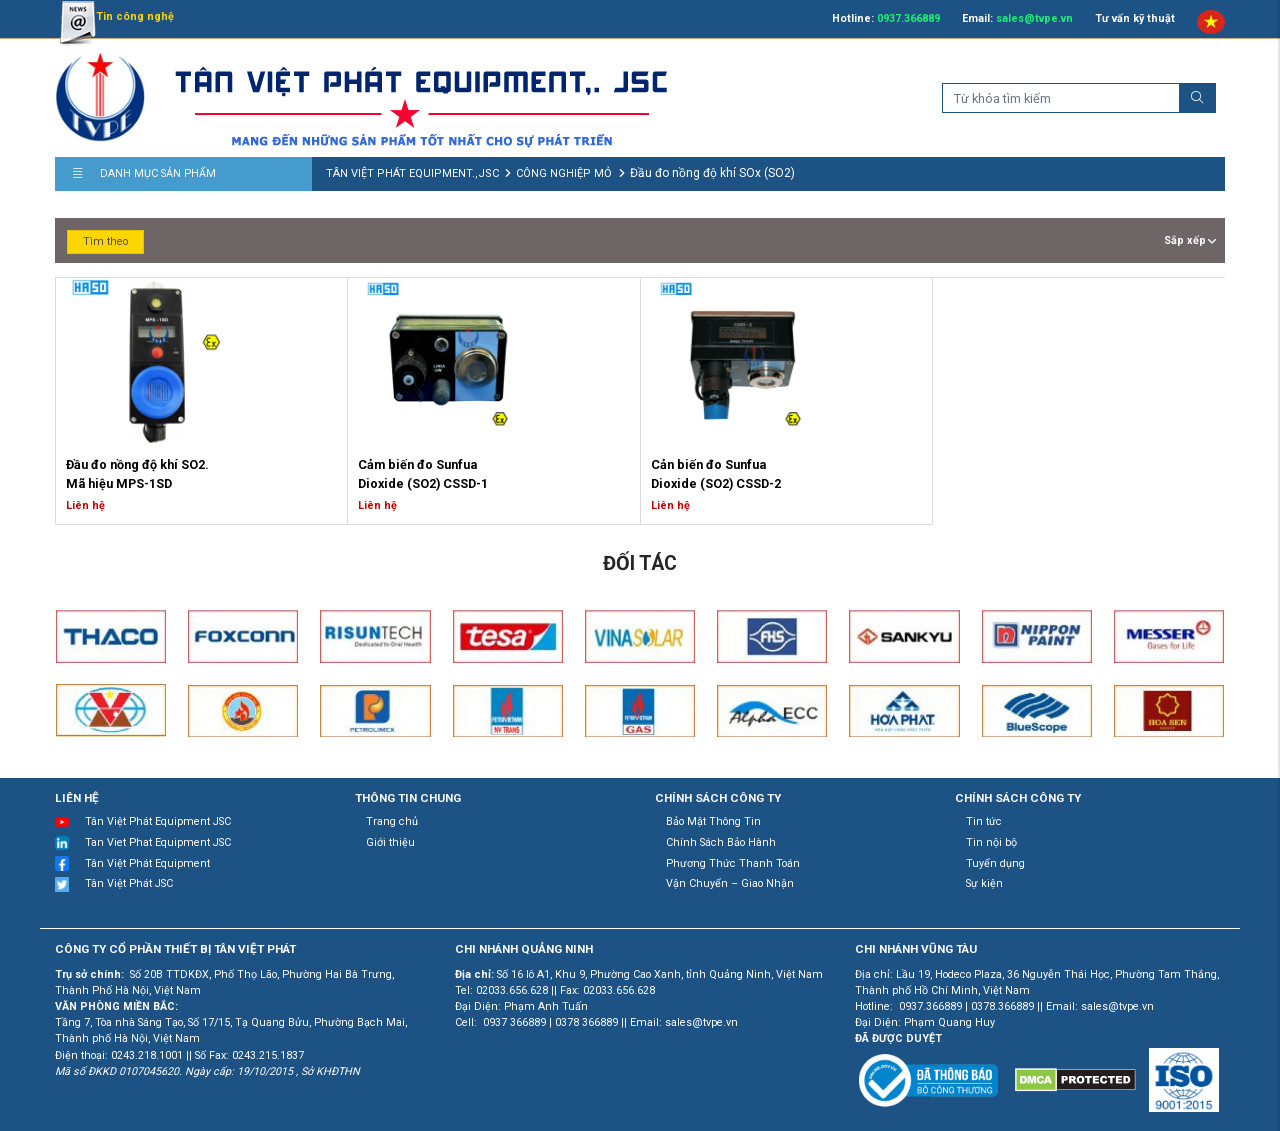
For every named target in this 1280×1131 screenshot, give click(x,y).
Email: (1017, 18)
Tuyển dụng (995, 863)
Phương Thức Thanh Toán (733, 863)
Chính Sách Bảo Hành (721, 842)
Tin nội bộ (991, 842)
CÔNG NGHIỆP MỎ (564, 173)
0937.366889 (908, 18)
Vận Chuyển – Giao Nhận (730, 883)
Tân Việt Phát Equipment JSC (158, 821)
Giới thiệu (390, 842)
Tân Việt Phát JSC (129, 883)
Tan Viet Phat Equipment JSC (158, 842)
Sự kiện (984, 883)
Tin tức (984, 821)
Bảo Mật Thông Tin (713, 821)
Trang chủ (392, 821)
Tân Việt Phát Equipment (147, 863)
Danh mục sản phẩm (144, 173)
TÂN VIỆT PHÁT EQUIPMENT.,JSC (412, 173)
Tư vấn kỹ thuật (1135, 18)
